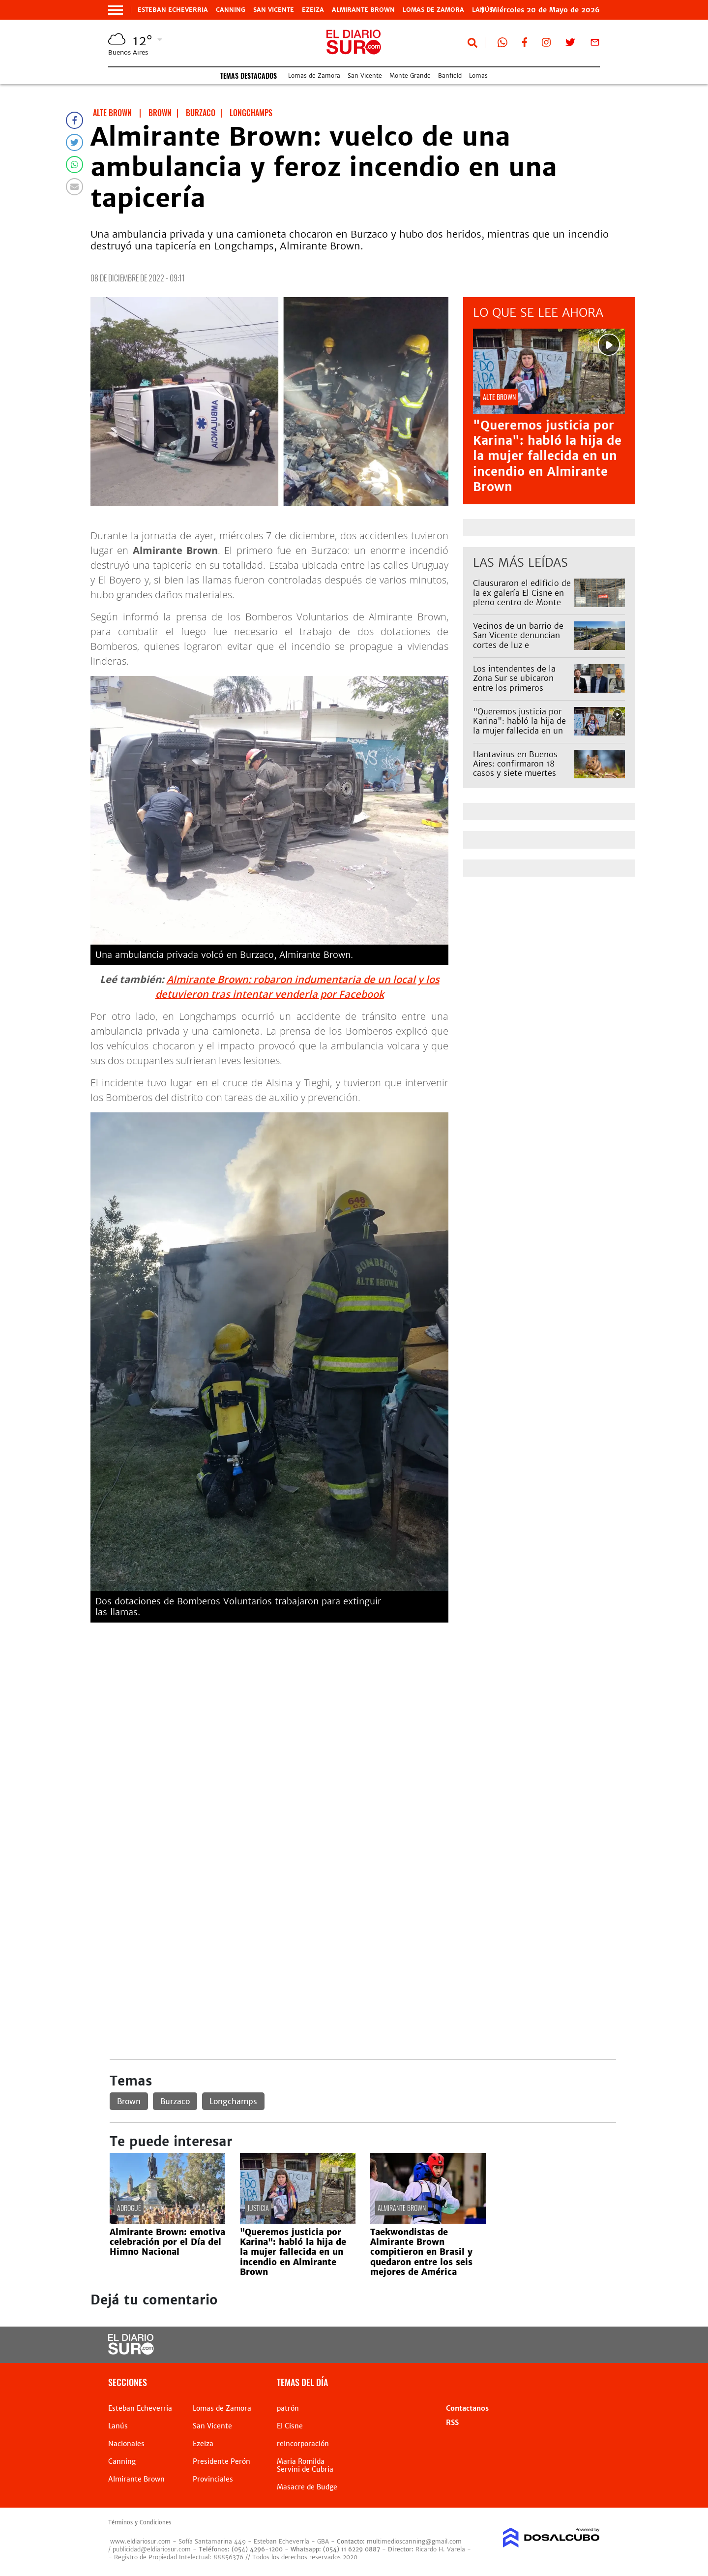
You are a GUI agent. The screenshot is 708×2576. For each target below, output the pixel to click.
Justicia (258, 2208)
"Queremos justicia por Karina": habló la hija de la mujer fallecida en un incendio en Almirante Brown (547, 456)
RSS (452, 2422)
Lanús (118, 2426)
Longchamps (233, 2101)
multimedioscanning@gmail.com (414, 2541)
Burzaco (175, 2101)
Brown (129, 2101)
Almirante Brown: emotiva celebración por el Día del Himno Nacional (167, 2242)
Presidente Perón (221, 2461)
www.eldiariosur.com (140, 2541)
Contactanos (467, 2408)
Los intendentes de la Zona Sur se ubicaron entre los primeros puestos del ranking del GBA (518, 687)
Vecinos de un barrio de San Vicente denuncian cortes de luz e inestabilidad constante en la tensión (518, 645)
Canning (230, 10)
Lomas (478, 75)
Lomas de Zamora (433, 10)
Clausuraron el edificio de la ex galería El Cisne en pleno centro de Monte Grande (522, 597)
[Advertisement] (362, 1699)
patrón (288, 2408)
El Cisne (290, 2426)
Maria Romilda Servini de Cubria (305, 2465)
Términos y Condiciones (139, 2522)
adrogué (129, 2208)
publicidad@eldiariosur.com (152, 2549)
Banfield (450, 75)
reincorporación (303, 2443)
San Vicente (273, 10)
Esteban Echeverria (173, 10)
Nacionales (126, 2443)
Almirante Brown (363, 10)
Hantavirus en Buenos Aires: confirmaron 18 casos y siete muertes (515, 763)
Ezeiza (313, 10)
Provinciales (213, 2479)
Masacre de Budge (307, 2487)
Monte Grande (410, 75)
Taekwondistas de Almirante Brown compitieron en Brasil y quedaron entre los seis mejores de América (421, 2252)
